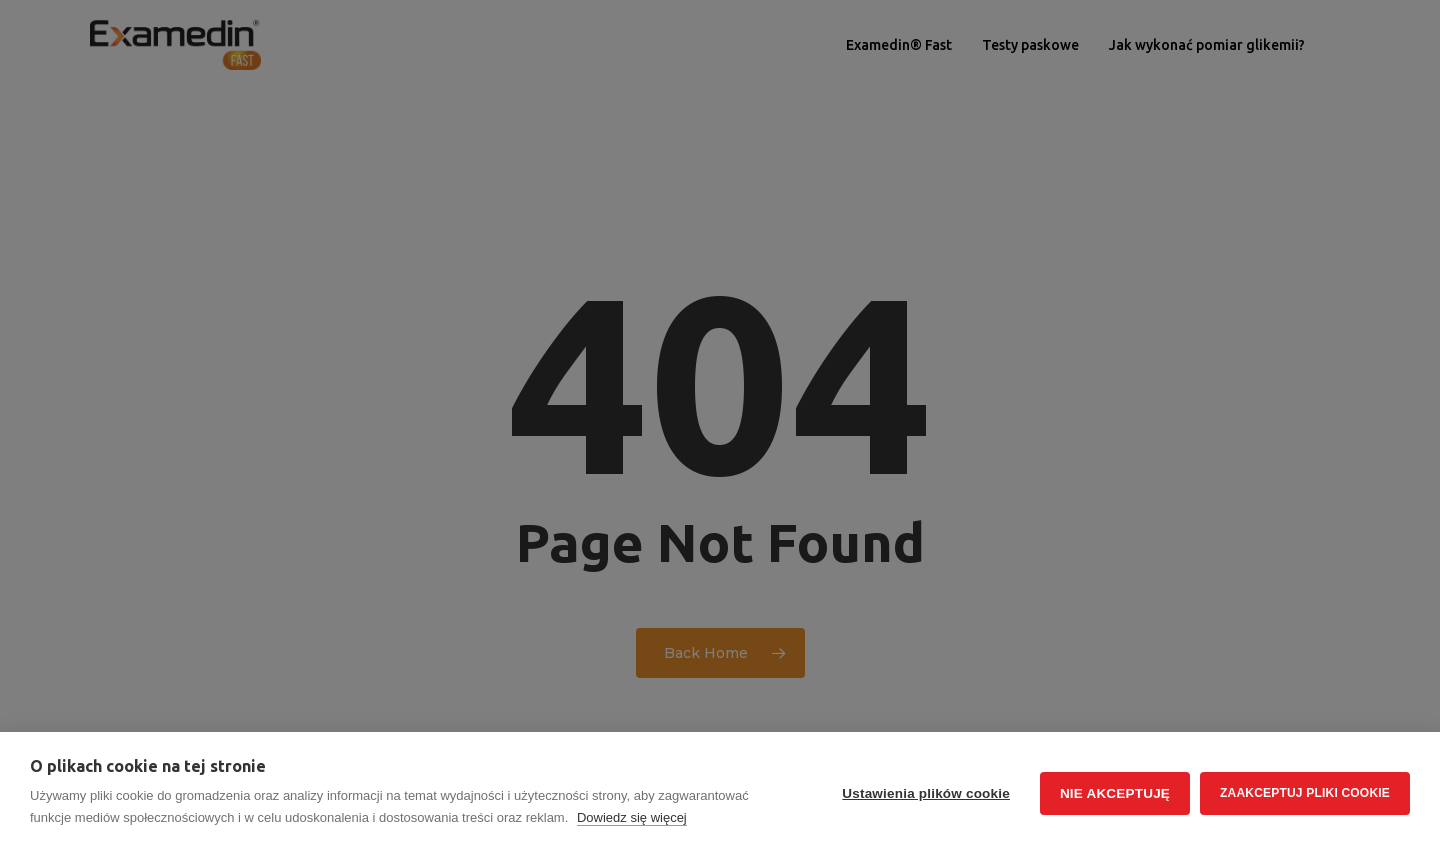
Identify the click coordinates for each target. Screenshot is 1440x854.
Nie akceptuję (1115, 793)
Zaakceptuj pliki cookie (1305, 793)
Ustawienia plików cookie (926, 793)
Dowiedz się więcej (632, 817)
